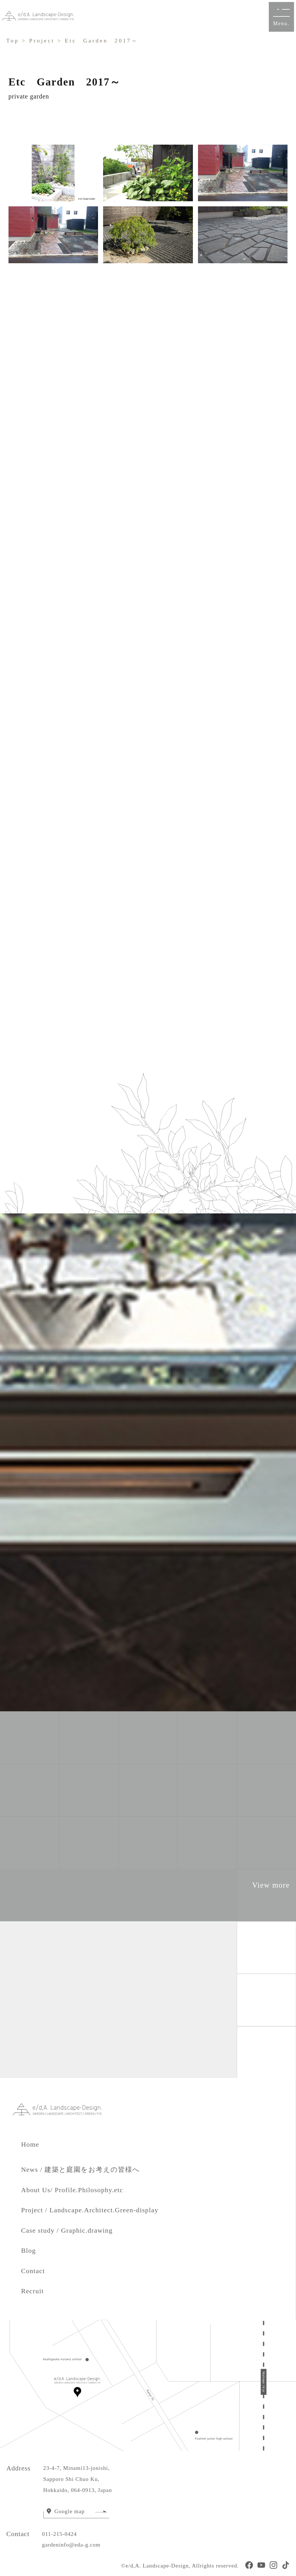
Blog (28, 2250)
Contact (33, 2271)
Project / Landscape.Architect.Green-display (89, 2210)
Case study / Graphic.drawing (66, 2230)
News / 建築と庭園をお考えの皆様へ (80, 2169)
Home (37, 2144)
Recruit (32, 2291)
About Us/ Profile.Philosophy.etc (72, 2190)
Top (12, 41)
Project (42, 41)
